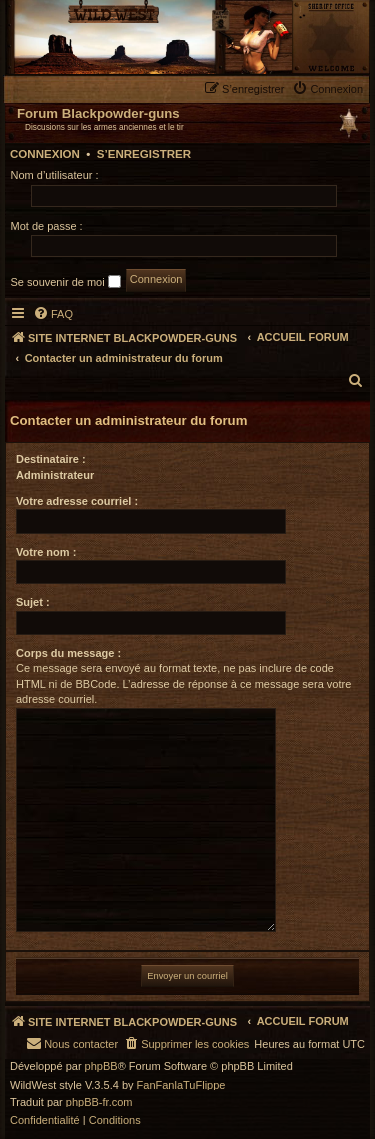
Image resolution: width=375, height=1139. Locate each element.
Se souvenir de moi (66, 281)
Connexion (45, 154)
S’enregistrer (144, 154)
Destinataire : (51, 459)
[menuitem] (330, 88)
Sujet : (33, 602)
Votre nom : (46, 552)
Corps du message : (68, 653)
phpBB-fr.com (99, 1102)
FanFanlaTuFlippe (181, 1085)
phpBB (101, 1066)
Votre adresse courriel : (77, 501)
